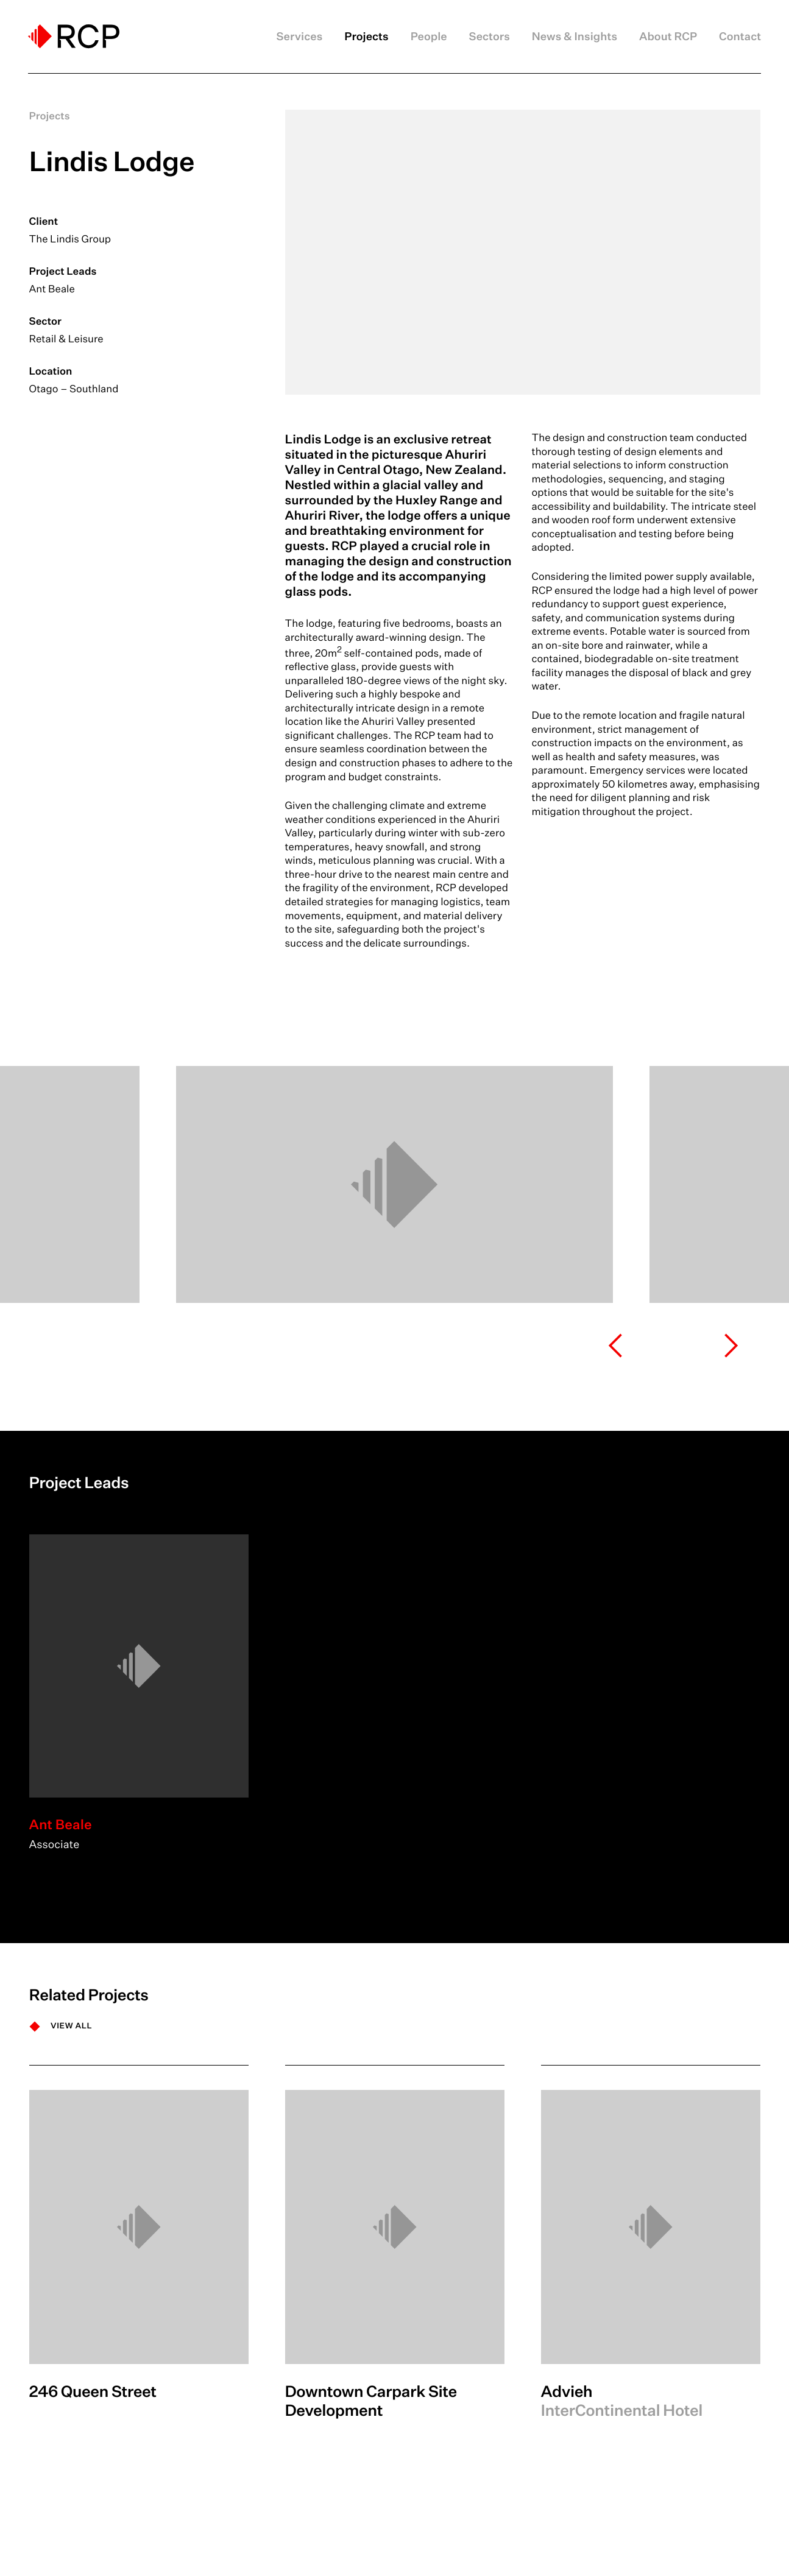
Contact (740, 36)
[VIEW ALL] (61, 2026)
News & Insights (574, 36)
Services (300, 36)
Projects (366, 36)
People (429, 36)
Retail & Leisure (66, 339)
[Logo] (73, 36)
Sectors (489, 36)
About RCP (668, 36)
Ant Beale (52, 289)
